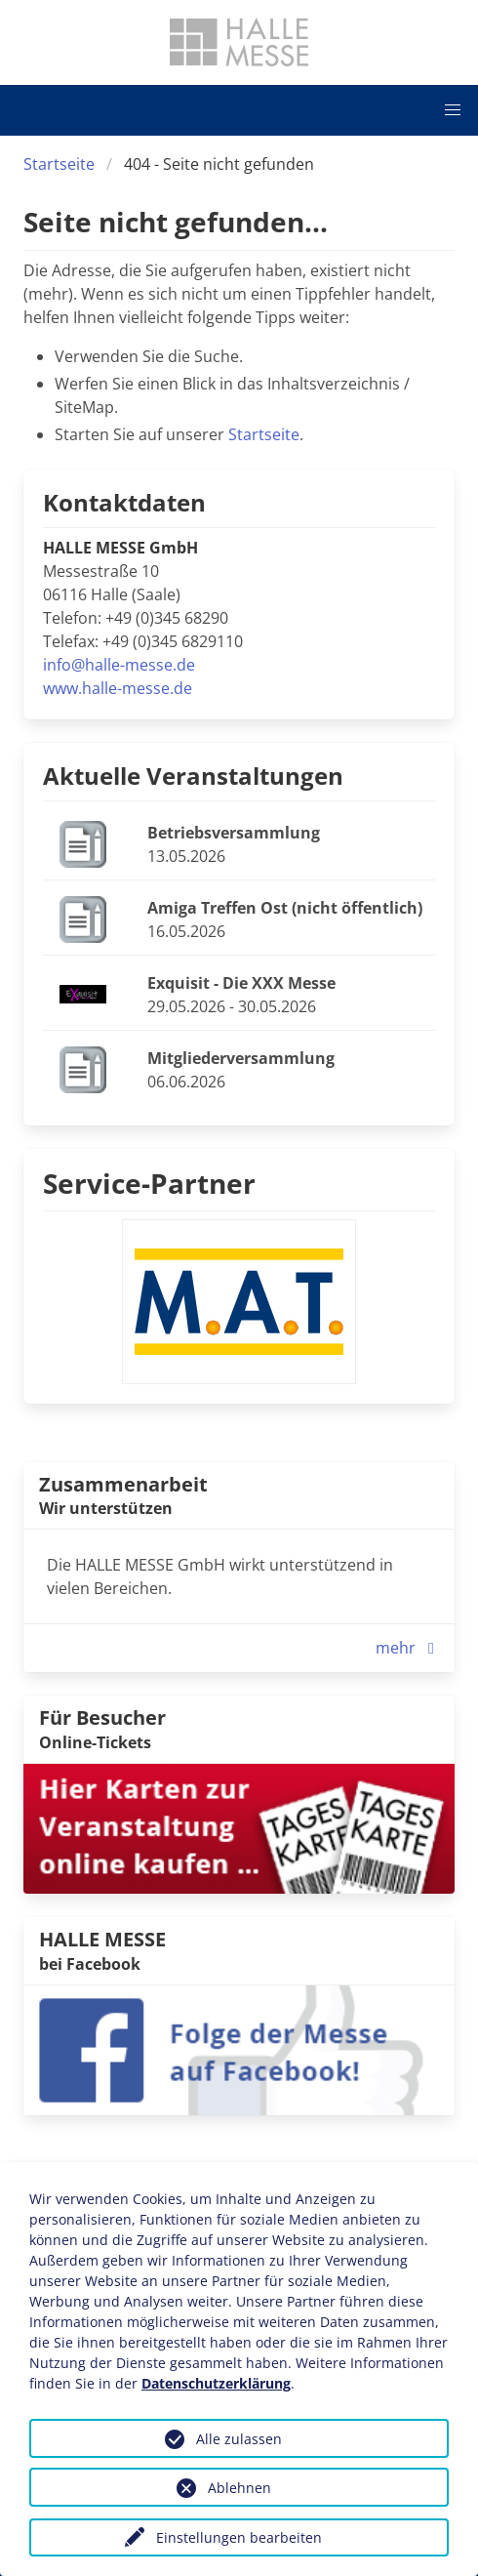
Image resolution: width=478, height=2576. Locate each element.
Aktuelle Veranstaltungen (193, 775)
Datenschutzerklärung (216, 2383)
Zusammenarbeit (123, 1484)
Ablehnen (239, 2487)
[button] (452, 110)
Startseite (59, 164)
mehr (409, 1647)
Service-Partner (149, 1183)
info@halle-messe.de (119, 664)
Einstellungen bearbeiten (239, 2537)
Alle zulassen (239, 2439)
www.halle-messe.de (117, 688)
